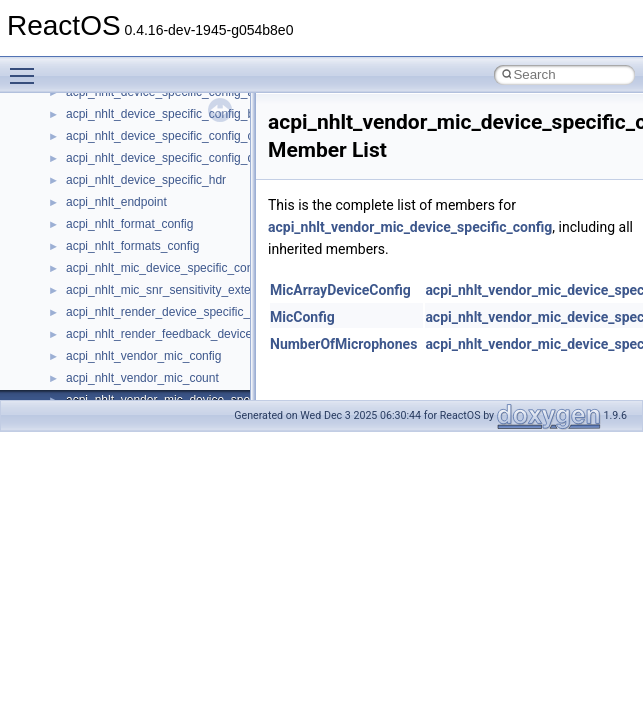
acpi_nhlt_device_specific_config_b (160, 114)
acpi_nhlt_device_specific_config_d (160, 158)
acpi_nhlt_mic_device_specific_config (166, 268)
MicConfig (302, 317)
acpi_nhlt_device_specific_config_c (159, 136)
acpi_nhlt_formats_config (132, 246)
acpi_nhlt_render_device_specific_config (174, 312)
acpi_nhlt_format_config (129, 224)
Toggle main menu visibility (27, 67)
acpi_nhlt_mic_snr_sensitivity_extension (172, 290)
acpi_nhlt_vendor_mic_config (143, 356)
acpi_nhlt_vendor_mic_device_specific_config (410, 227)
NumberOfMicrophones (343, 344)
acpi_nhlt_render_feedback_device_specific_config (202, 334)
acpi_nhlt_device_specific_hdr (146, 180)
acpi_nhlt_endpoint (116, 202)
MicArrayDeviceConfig (340, 290)
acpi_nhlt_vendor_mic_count (142, 378)
